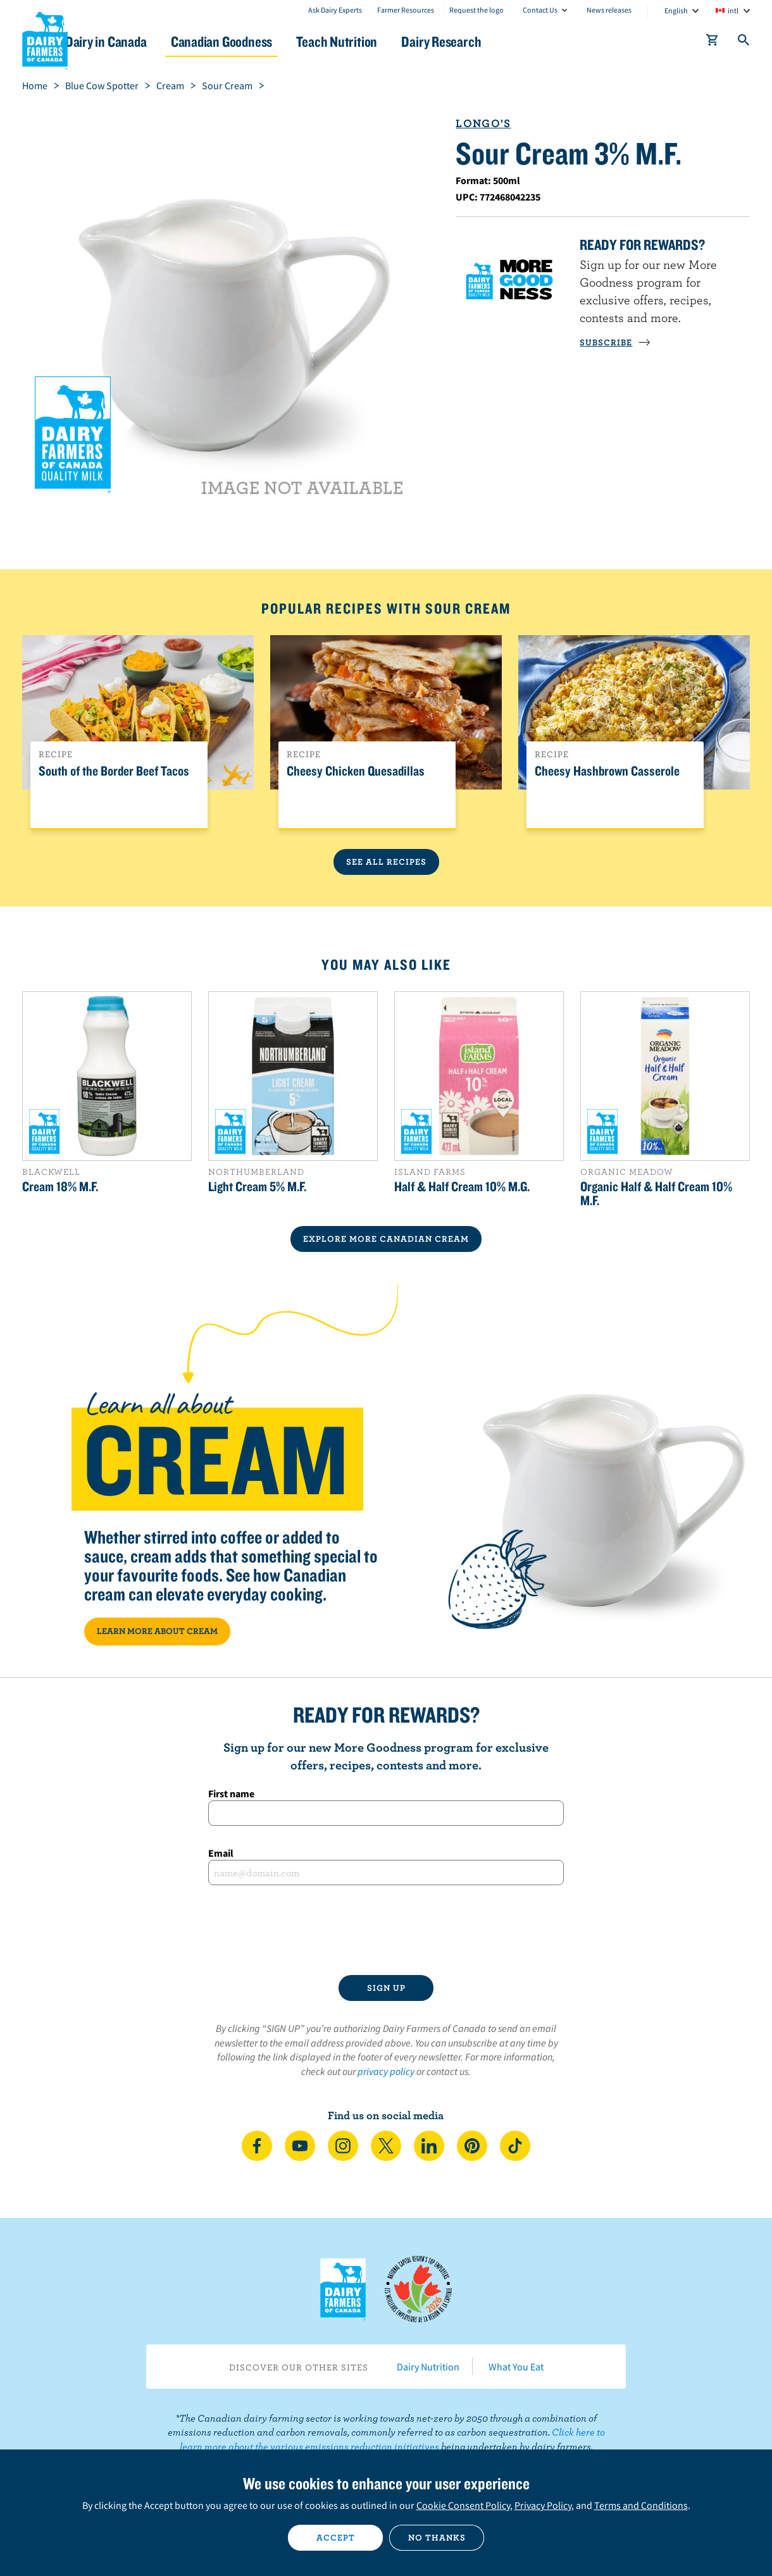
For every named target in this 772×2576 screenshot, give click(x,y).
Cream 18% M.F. (60, 1186)
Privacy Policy (542, 2505)
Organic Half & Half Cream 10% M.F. (656, 1193)
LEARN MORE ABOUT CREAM (157, 1631)
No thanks (437, 2537)
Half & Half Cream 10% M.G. (462, 1186)
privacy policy (386, 2071)
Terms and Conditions (641, 2505)
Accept (335, 2537)
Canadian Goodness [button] (266, 41)
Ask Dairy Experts (335, 10)
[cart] (712, 42)
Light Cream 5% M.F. (257, 1186)
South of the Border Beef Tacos (114, 771)
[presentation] (386, 1930)
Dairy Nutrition (428, 2366)
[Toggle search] (744, 42)
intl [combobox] (733, 10)
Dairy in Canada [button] (141, 41)
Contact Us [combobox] (540, 10)
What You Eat (516, 2366)
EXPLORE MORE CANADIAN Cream (386, 1239)
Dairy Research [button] (505, 41)
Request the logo (476, 10)
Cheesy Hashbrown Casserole (607, 771)
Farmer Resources (405, 10)
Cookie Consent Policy (463, 2505)
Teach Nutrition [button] (391, 41)
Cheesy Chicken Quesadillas (356, 771)
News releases (609, 10)
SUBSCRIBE (615, 342)
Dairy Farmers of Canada (45, 39)
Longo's (483, 123)
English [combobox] (676, 10)
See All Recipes (386, 862)
